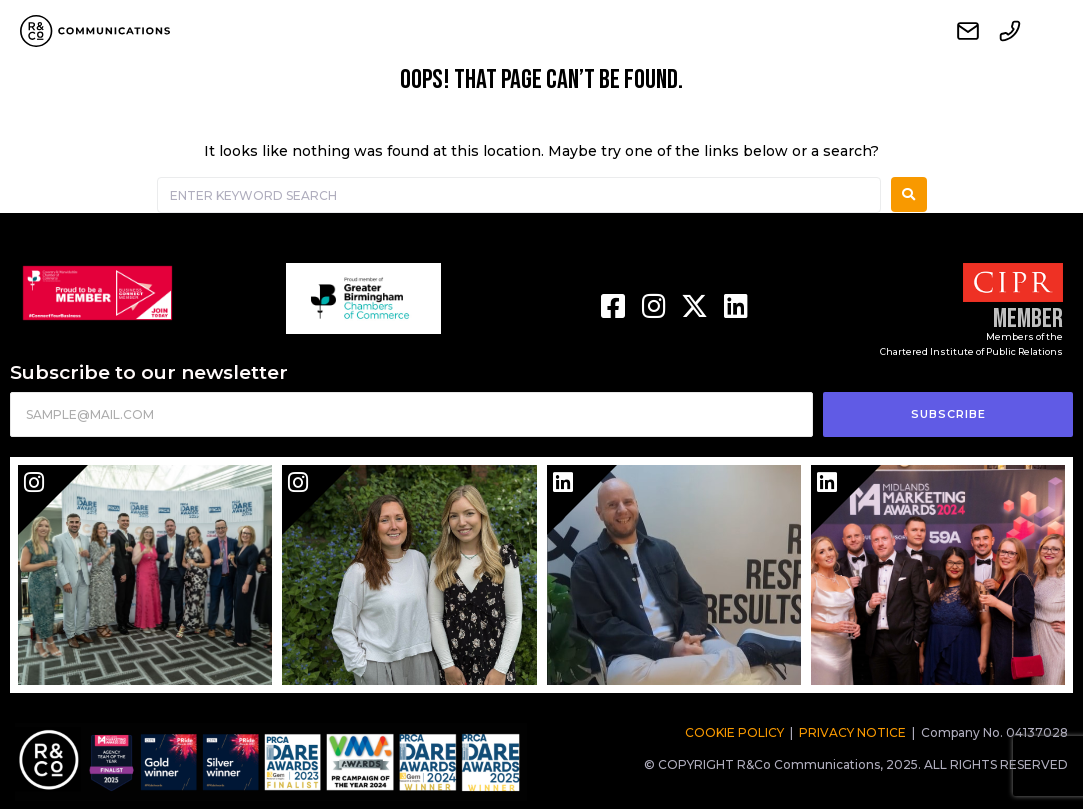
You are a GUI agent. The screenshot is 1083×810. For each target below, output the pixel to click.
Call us (1010, 31)
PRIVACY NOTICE (852, 732)
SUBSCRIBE (948, 414)
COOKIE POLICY (734, 732)
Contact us (968, 31)
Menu (1052, 31)
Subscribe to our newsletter (149, 372)
